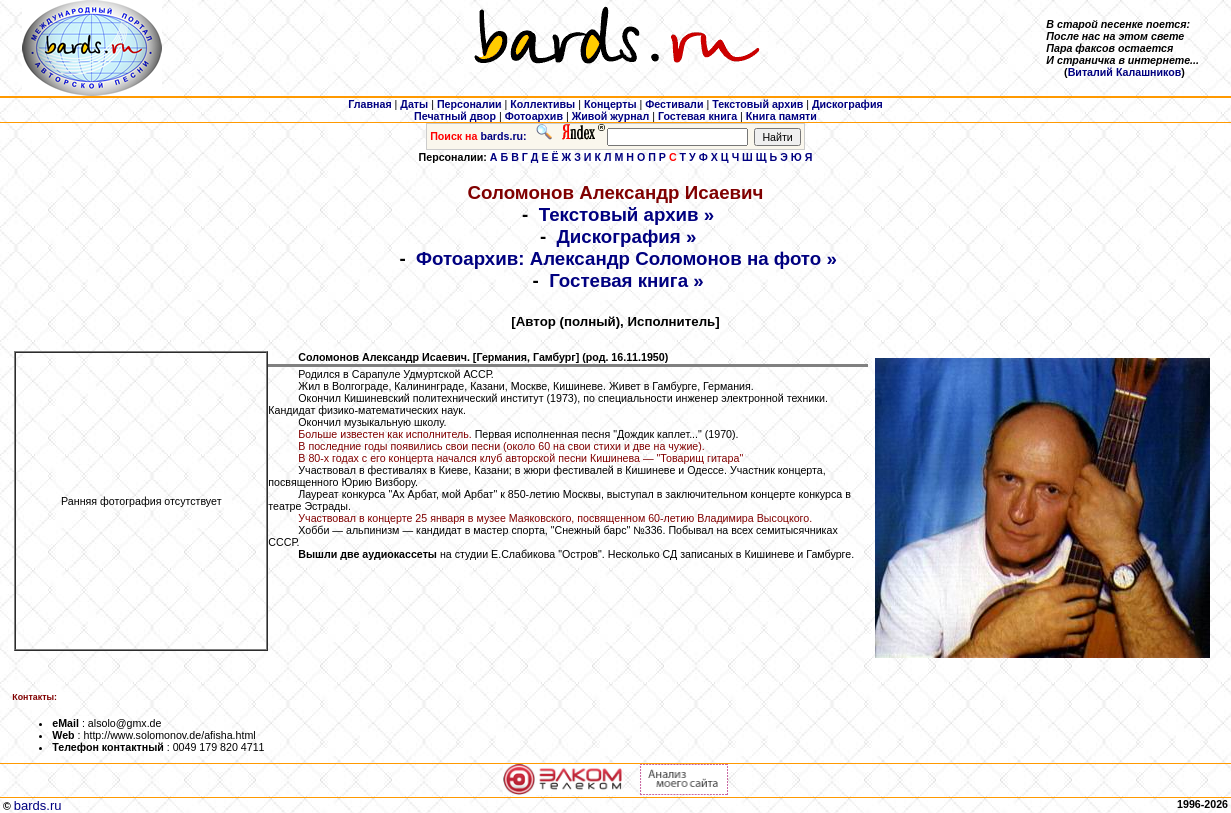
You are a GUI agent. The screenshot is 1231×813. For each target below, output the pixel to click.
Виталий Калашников (1125, 72)
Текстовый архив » (627, 214)
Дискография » (627, 236)
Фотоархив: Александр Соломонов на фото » (626, 258)
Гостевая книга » (626, 280)
